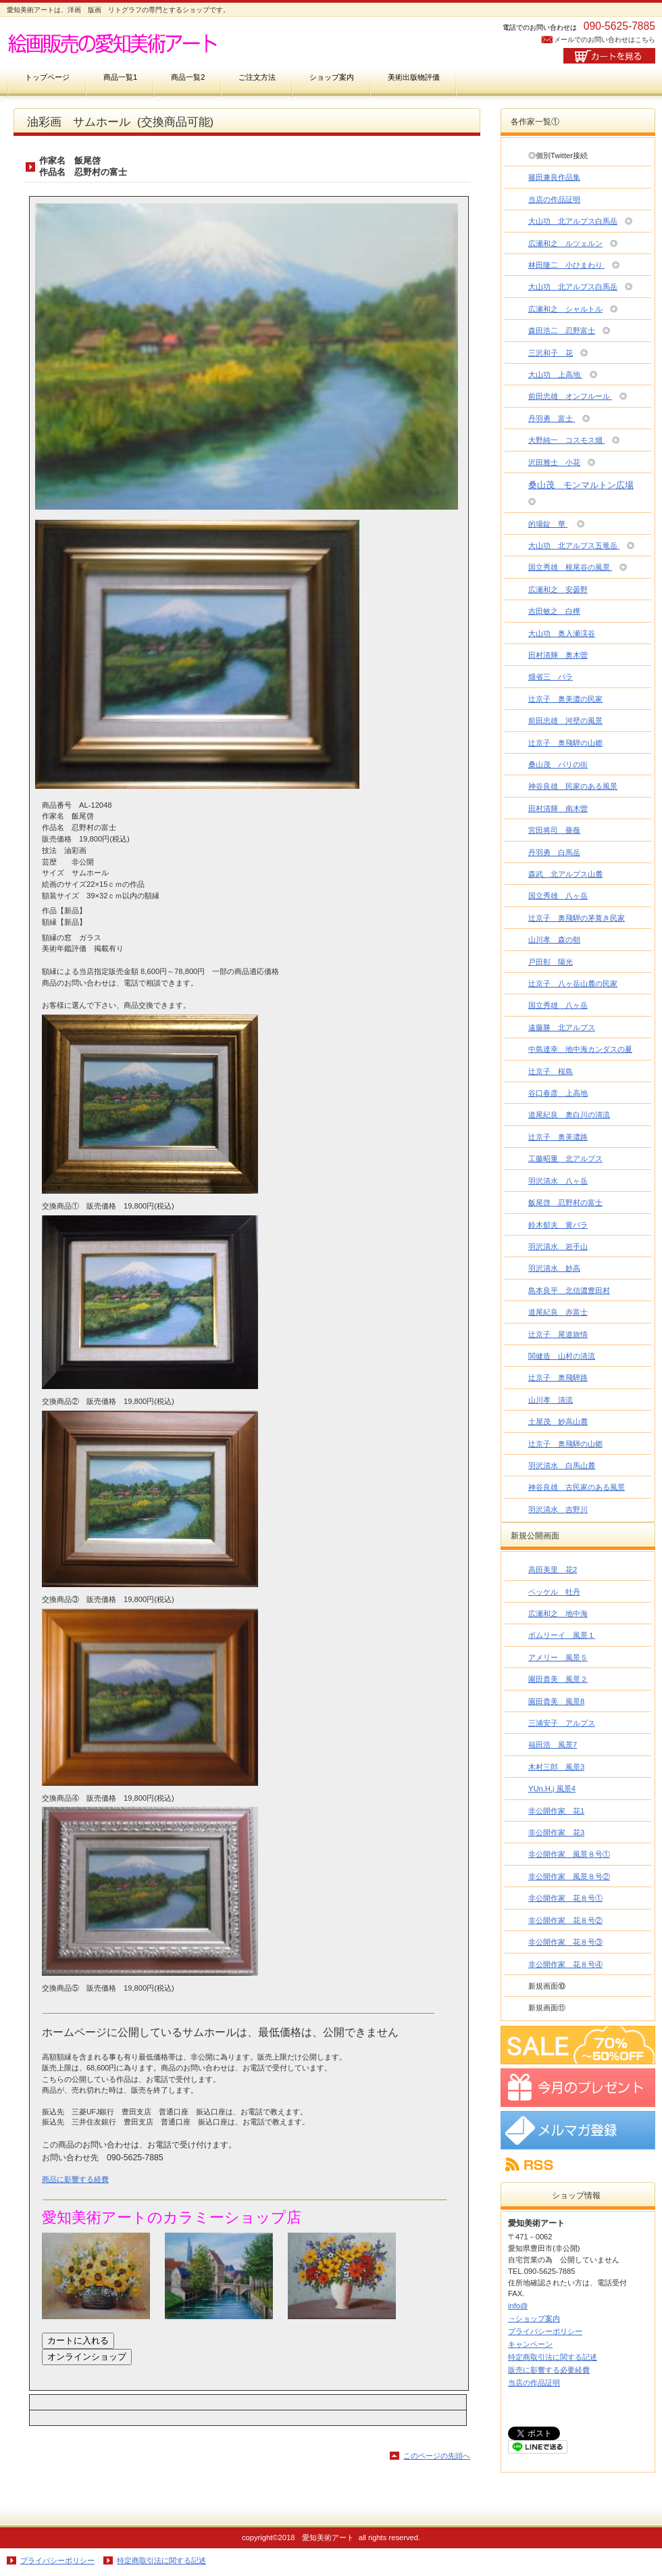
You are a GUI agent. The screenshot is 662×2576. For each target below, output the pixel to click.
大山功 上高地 (555, 374)
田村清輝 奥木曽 (558, 655)
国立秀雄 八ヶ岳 (558, 896)
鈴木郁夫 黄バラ (558, 1225)
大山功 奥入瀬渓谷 (561, 633)
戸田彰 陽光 (550, 962)
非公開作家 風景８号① (569, 1854)
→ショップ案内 (534, 2318)
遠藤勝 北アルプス (561, 1027)
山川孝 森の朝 (554, 939)
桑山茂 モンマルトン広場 (581, 485)
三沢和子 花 (550, 353)
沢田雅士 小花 (554, 462)
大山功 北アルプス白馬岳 (572, 221)
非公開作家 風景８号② (569, 1876)
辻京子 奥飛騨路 (558, 1378)
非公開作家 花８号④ (565, 1964)
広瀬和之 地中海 (558, 1613)
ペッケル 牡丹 (554, 1592)
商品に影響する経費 (75, 2179)
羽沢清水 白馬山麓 (561, 1465)
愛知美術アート (142, 41)
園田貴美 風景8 (556, 1701)
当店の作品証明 (554, 199)
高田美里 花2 (552, 1569)
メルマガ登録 (578, 2130)
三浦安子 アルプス (561, 1723)
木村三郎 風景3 (556, 1767)
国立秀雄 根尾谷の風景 (570, 567)
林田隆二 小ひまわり (566, 265)
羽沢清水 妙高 (554, 1268)
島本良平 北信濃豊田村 (569, 1290)
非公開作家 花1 (556, 1811)
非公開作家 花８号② (565, 1920)
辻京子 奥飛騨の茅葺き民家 (576, 918)
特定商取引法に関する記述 (552, 2357)
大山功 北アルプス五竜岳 (573, 545)
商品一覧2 (188, 77)
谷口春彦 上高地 (558, 1093)
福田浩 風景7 (552, 1745)
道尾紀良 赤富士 (558, 1312)
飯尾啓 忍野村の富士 (565, 1202)
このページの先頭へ (436, 2456)
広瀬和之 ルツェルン (565, 243)
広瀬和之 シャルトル (565, 309)
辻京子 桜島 (550, 1071)
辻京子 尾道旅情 (558, 1334)
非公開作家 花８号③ (565, 1942)
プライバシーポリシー (545, 2331)
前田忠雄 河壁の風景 (565, 720)
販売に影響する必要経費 (549, 2370)
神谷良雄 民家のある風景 (572, 786)
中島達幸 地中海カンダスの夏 (580, 1049)
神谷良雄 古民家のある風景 (576, 1487)
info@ (518, 2306)
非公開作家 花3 (556, 1832)
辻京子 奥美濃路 (558, 1137)
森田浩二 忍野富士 (561, 330)
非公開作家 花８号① (565, 1898)
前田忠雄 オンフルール (570, 396)
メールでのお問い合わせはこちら (604, 39)
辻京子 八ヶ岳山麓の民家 (572, 983)
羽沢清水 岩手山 (558, 1246)
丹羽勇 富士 (551, 418)
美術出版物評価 (414, 77)
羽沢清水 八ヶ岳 (558, 1181)
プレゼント (578, 2087)
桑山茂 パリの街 (558, 764)
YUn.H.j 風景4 (552, 1788)
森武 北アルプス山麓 (565, 874)
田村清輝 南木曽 (558, 808)
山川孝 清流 (550, 1400)
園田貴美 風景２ (558, 1679)
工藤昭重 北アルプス (565, 1159)
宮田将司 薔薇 (554, 830)
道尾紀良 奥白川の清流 (569, 1115)
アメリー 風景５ (558, 1657)
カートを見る (609, 56)
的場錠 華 (547, 524)
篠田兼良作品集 (554, 177)
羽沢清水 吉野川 (558, 1509)
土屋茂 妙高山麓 (558, 1421)
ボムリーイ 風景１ (561, 1635)
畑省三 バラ (550, 677)
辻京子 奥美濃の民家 (565, 699)
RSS (578, 2164)
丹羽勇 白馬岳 (554, 852)
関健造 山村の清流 (561, 1356)
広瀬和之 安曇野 (558, 589)
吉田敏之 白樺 (554, 611)
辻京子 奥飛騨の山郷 (565, 743)
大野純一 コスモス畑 (566, 440)
